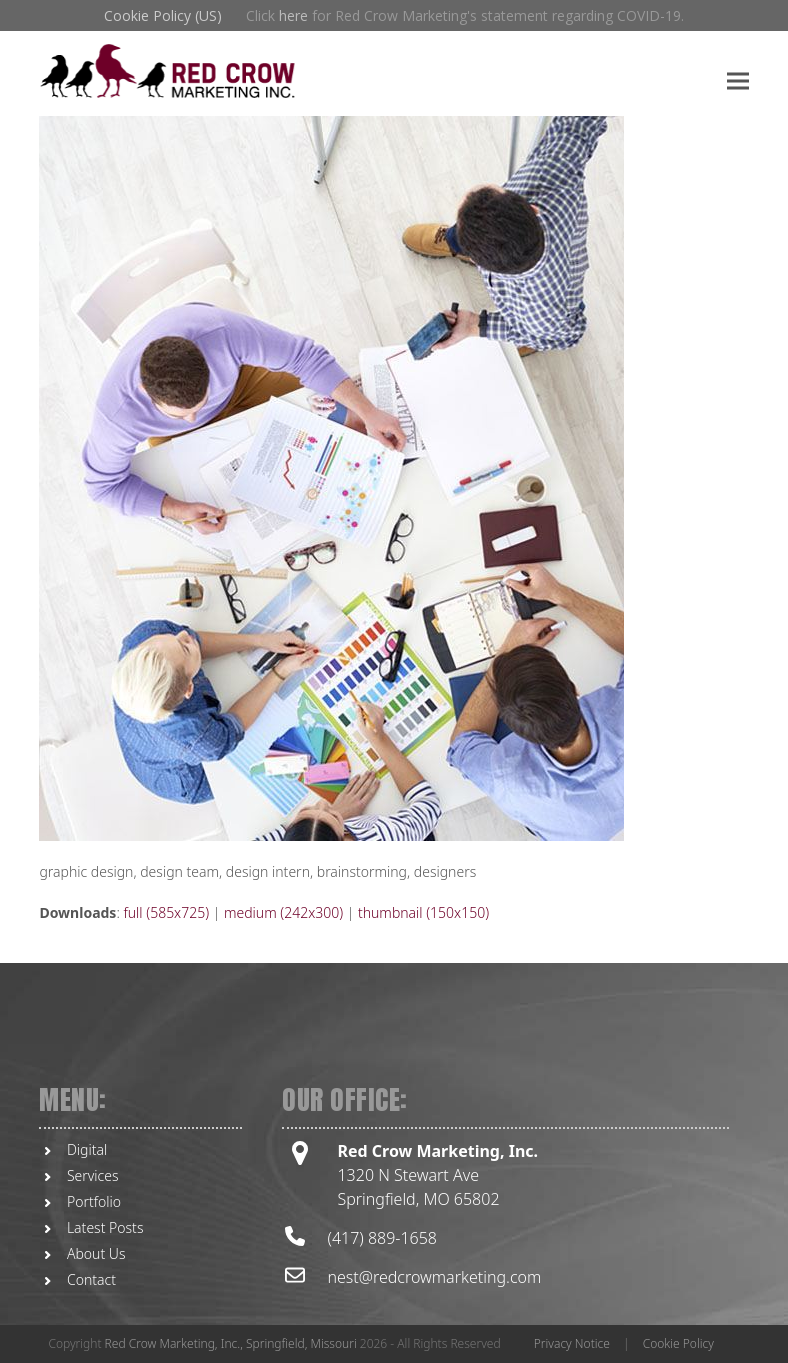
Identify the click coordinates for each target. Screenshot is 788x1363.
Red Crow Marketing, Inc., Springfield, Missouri (231, 1343)
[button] (738, 80)
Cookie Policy (678, 1343)
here (293, 15)
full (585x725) (166, 912)
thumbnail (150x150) (423, 912)
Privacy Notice (572, 1343)
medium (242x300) (283, 912)
